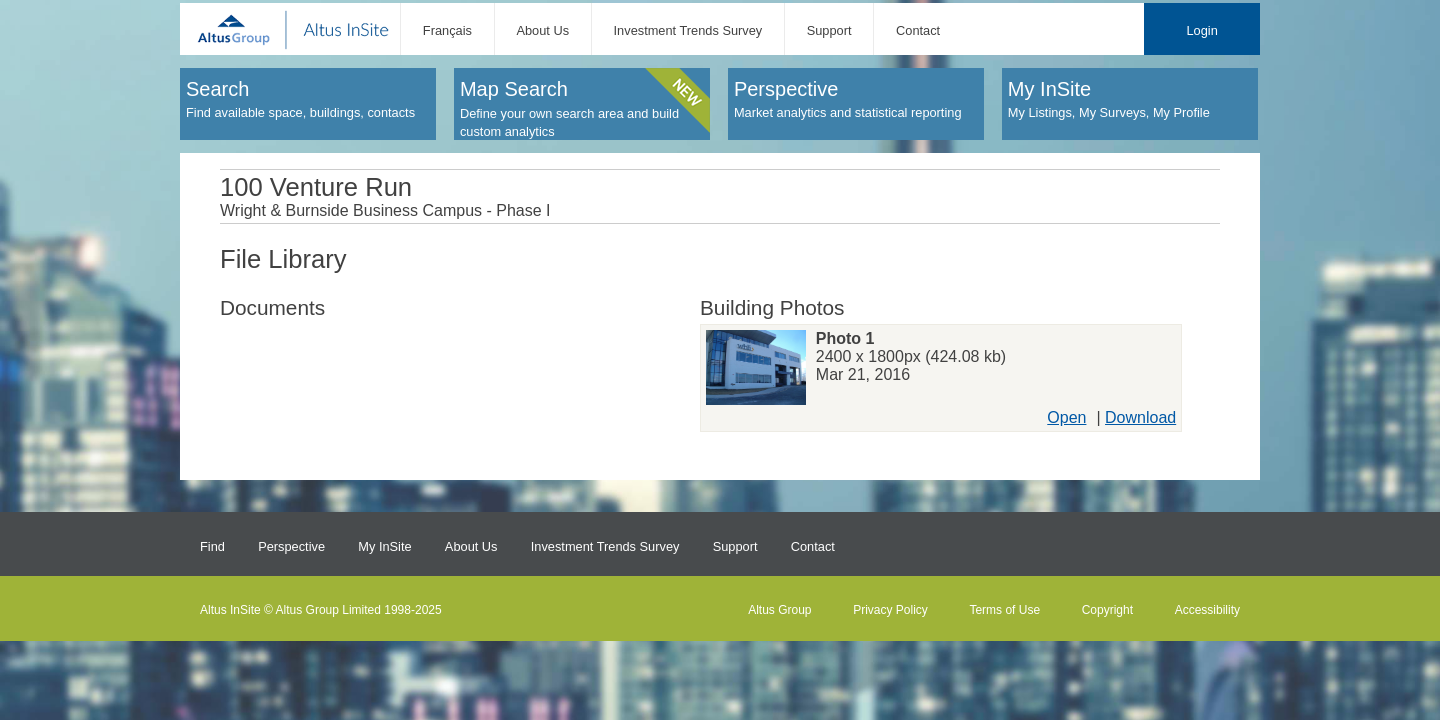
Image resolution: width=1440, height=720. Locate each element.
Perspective (291, 546)
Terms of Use (1004, 610)
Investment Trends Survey (688, 30)
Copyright (1107, 610)
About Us (542, 30)
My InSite (384, 546)
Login (1201, 30)
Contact (918, 30)
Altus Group (779, 610)
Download (1140, 417)
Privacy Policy (890, 610)
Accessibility (1207, 610)
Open (1066, 417)
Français (447, 30)
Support (829, 30)
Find (212, 546)
